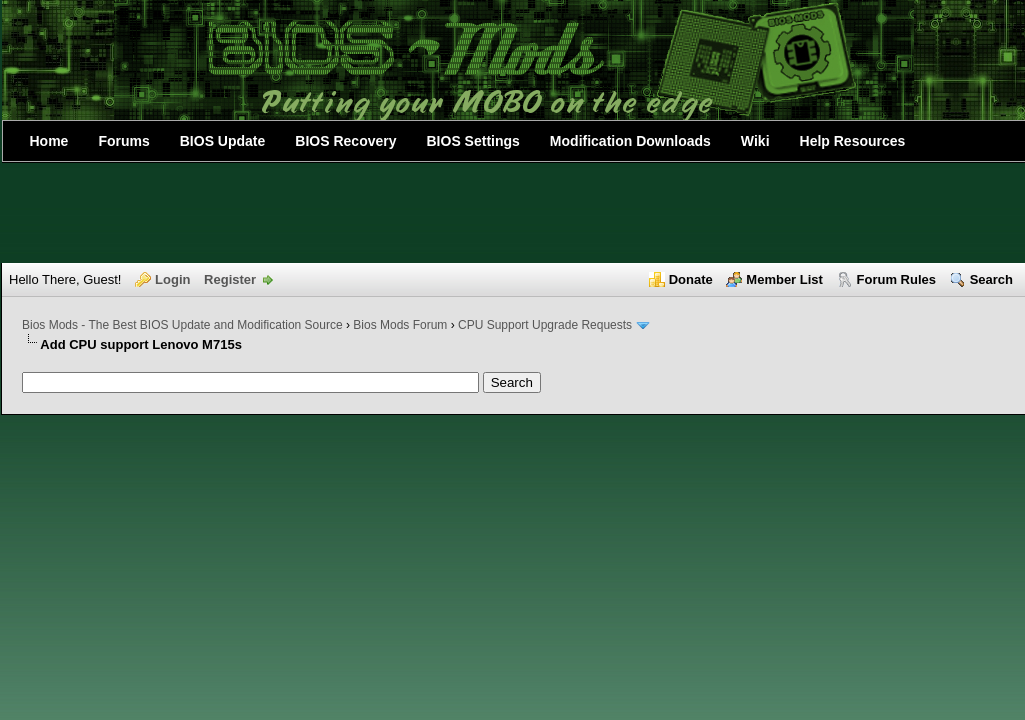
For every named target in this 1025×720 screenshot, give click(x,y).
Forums (123, 141)
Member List (784, 279)
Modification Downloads (630, 141)
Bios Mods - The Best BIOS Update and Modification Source (182, 325)
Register (230, 279)
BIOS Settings (473, 141)
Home (49, 141)
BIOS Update (223, 141)
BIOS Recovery (345, 141)
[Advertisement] (513, 213)
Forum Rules (896, 279)
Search (991, 279)
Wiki (755, 141)
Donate (691, 279)
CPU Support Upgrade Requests (545, 325)
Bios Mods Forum (400, 325)
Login (172, 279)
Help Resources (853, 141)
